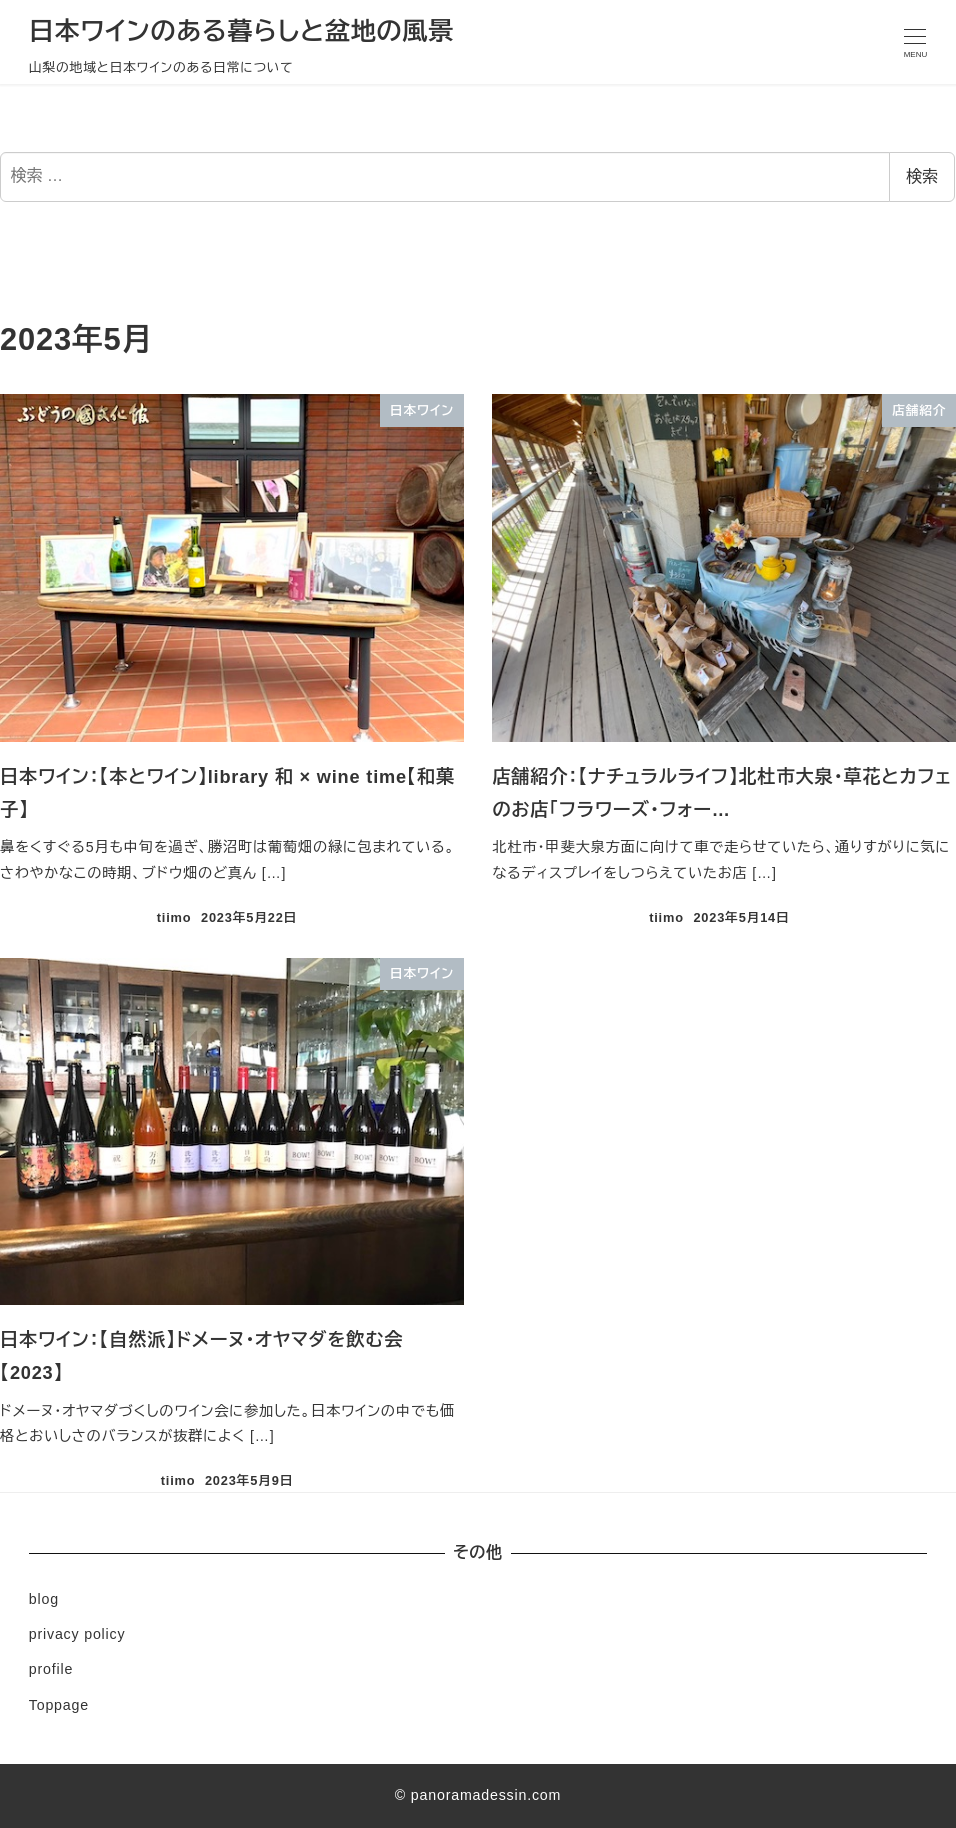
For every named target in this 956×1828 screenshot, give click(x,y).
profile (51, 1669)
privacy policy (77, 1634)
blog (44, 1599)
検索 (922, 176)
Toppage (59, 1705)
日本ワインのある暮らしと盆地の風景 (241, 31)
